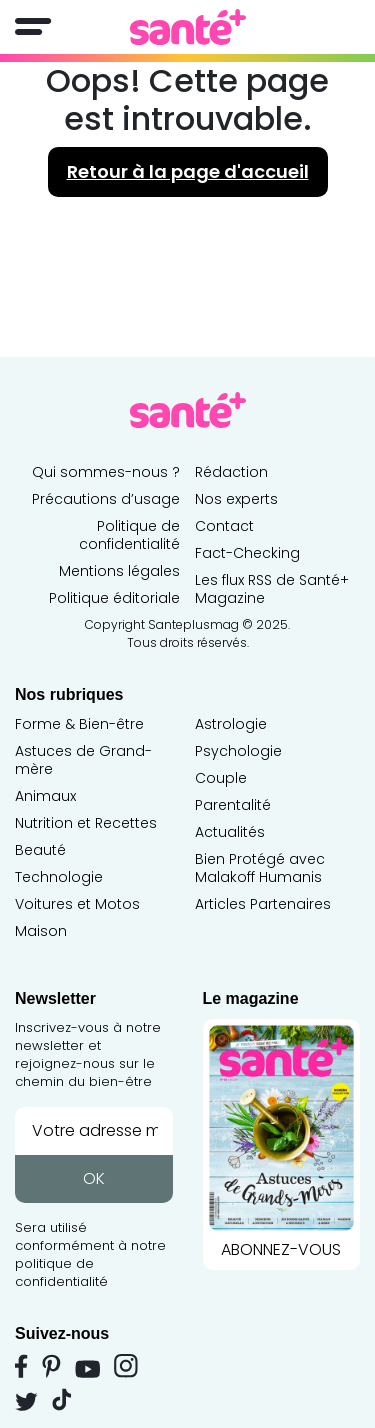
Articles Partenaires (263, 904)
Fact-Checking (247, 553)
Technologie (59, 877)
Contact (224, 526)
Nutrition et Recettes (86, 823)
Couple (221, 778)
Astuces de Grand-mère (83, 760)
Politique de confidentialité (129, 535)
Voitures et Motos (77, 904)
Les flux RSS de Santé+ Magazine (272, 589)
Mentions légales (119, 571)
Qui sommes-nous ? (106, 472)
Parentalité (233, 805)
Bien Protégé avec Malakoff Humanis (260, 868)
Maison (41, 931)
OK (94, 1178)
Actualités (230, 832)
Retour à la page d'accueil (188, 171)
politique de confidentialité (61, 1272)
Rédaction (231, 472)
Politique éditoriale (114, 598)
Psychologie (238, 751)
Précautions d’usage (106, 499)
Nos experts (236, 499)
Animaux (45, 796)
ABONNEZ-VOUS (282, 1140)
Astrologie (231, 724)
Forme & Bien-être (79, 724)
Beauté (40, 850)
